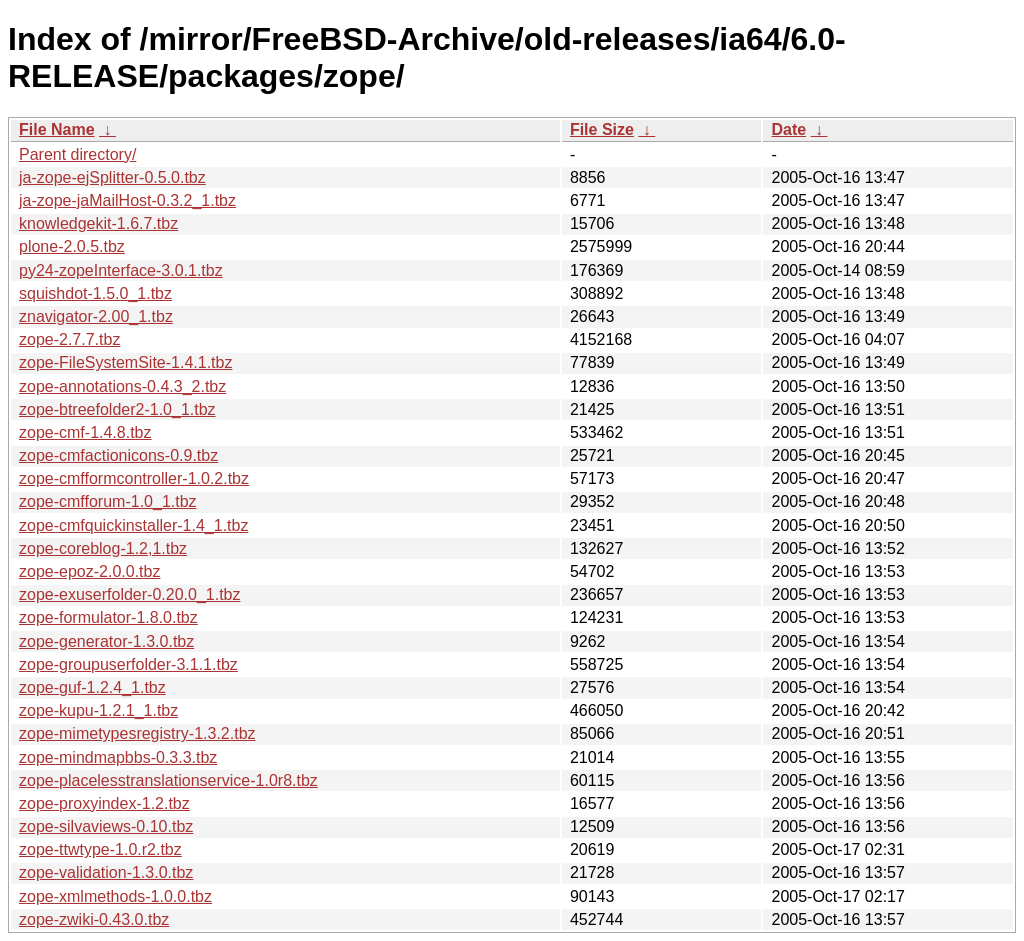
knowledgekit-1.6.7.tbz (98, 223)
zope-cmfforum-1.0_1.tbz (108, 501)
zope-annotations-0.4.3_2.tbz (122, 386)
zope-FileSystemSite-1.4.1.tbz (125, 362)
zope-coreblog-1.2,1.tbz (103, 548)
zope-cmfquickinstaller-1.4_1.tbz (133, 525)
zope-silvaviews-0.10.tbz (106, 826)
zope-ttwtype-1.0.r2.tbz (100, 849)
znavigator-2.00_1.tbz (96, 316)
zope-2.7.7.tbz (69, 339)
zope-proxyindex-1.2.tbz (104, 803)
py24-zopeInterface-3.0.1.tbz (121, 270)
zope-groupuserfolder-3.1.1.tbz (128, 664)
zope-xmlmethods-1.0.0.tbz (115, 896)
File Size (602, 129)
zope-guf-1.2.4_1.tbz (92, 687)
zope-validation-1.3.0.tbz (106, 872)
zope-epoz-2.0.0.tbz (89, 571)
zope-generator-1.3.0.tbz (106, 641)
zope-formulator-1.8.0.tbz (108, 617)
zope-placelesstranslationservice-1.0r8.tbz (168, 780)
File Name (57, 129)
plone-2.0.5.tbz (72, 246)
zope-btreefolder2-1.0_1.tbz (117, 409)
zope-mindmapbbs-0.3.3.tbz (118, 757)
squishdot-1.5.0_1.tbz (95, 293)
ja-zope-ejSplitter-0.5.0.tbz (112, 177)
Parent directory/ (77, 154)
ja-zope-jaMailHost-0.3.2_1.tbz (127, 200)
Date (788, 129)
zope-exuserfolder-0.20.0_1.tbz (129, 594)
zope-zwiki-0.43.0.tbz (94, 919)
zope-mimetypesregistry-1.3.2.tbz (137, 733)
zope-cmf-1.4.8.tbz (85, 432)
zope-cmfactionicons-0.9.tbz (118, 455)
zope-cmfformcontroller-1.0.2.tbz (134, 478)
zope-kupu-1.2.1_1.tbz (98, 710)
